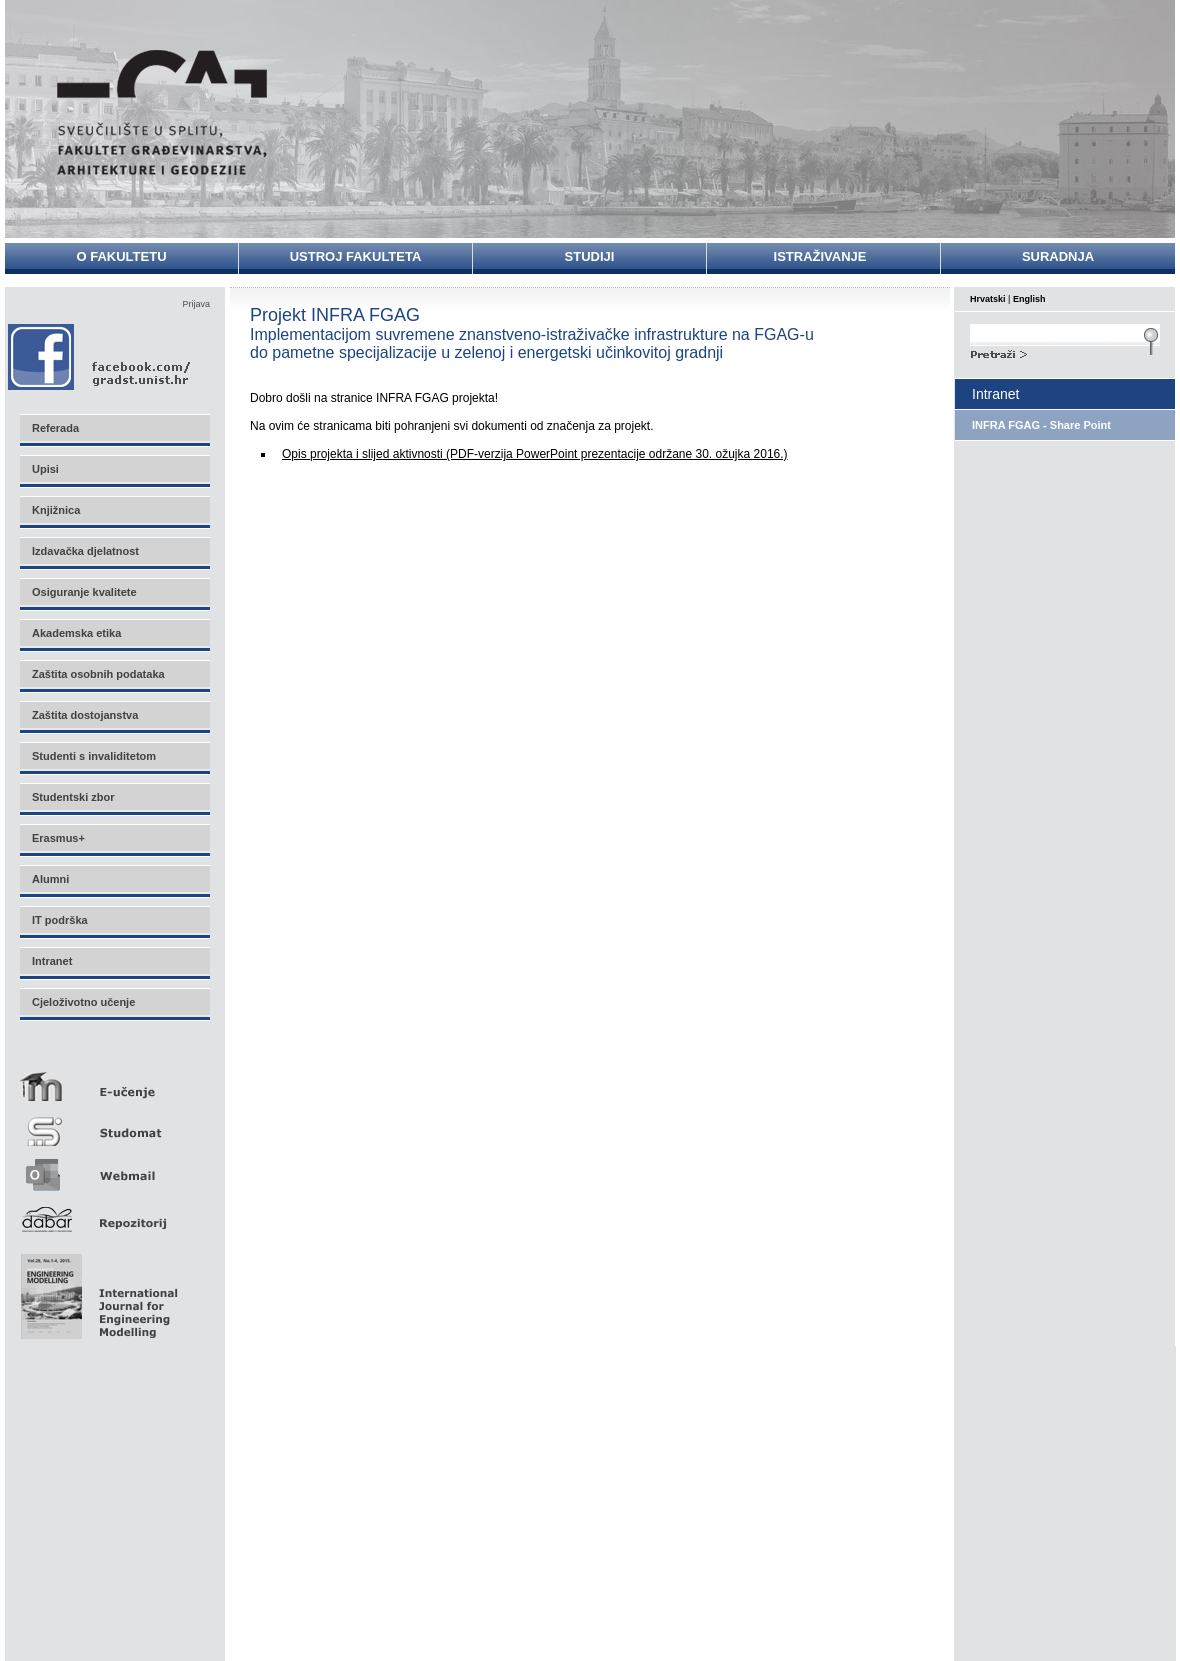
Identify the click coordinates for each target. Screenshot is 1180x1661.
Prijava (196, 304)
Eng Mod (96, 1291)
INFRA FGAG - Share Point (1041, 425)
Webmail (114, 1168)
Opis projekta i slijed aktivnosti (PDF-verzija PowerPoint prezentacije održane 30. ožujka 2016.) (535, 454)
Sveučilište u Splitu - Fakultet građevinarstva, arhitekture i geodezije (162, 112)
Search (1065, 352)
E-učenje (114, 1078)
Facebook (100, 356)
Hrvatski (988, 299)
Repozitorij (114, 1213)
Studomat (114, 1123)
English (1029, 299)
